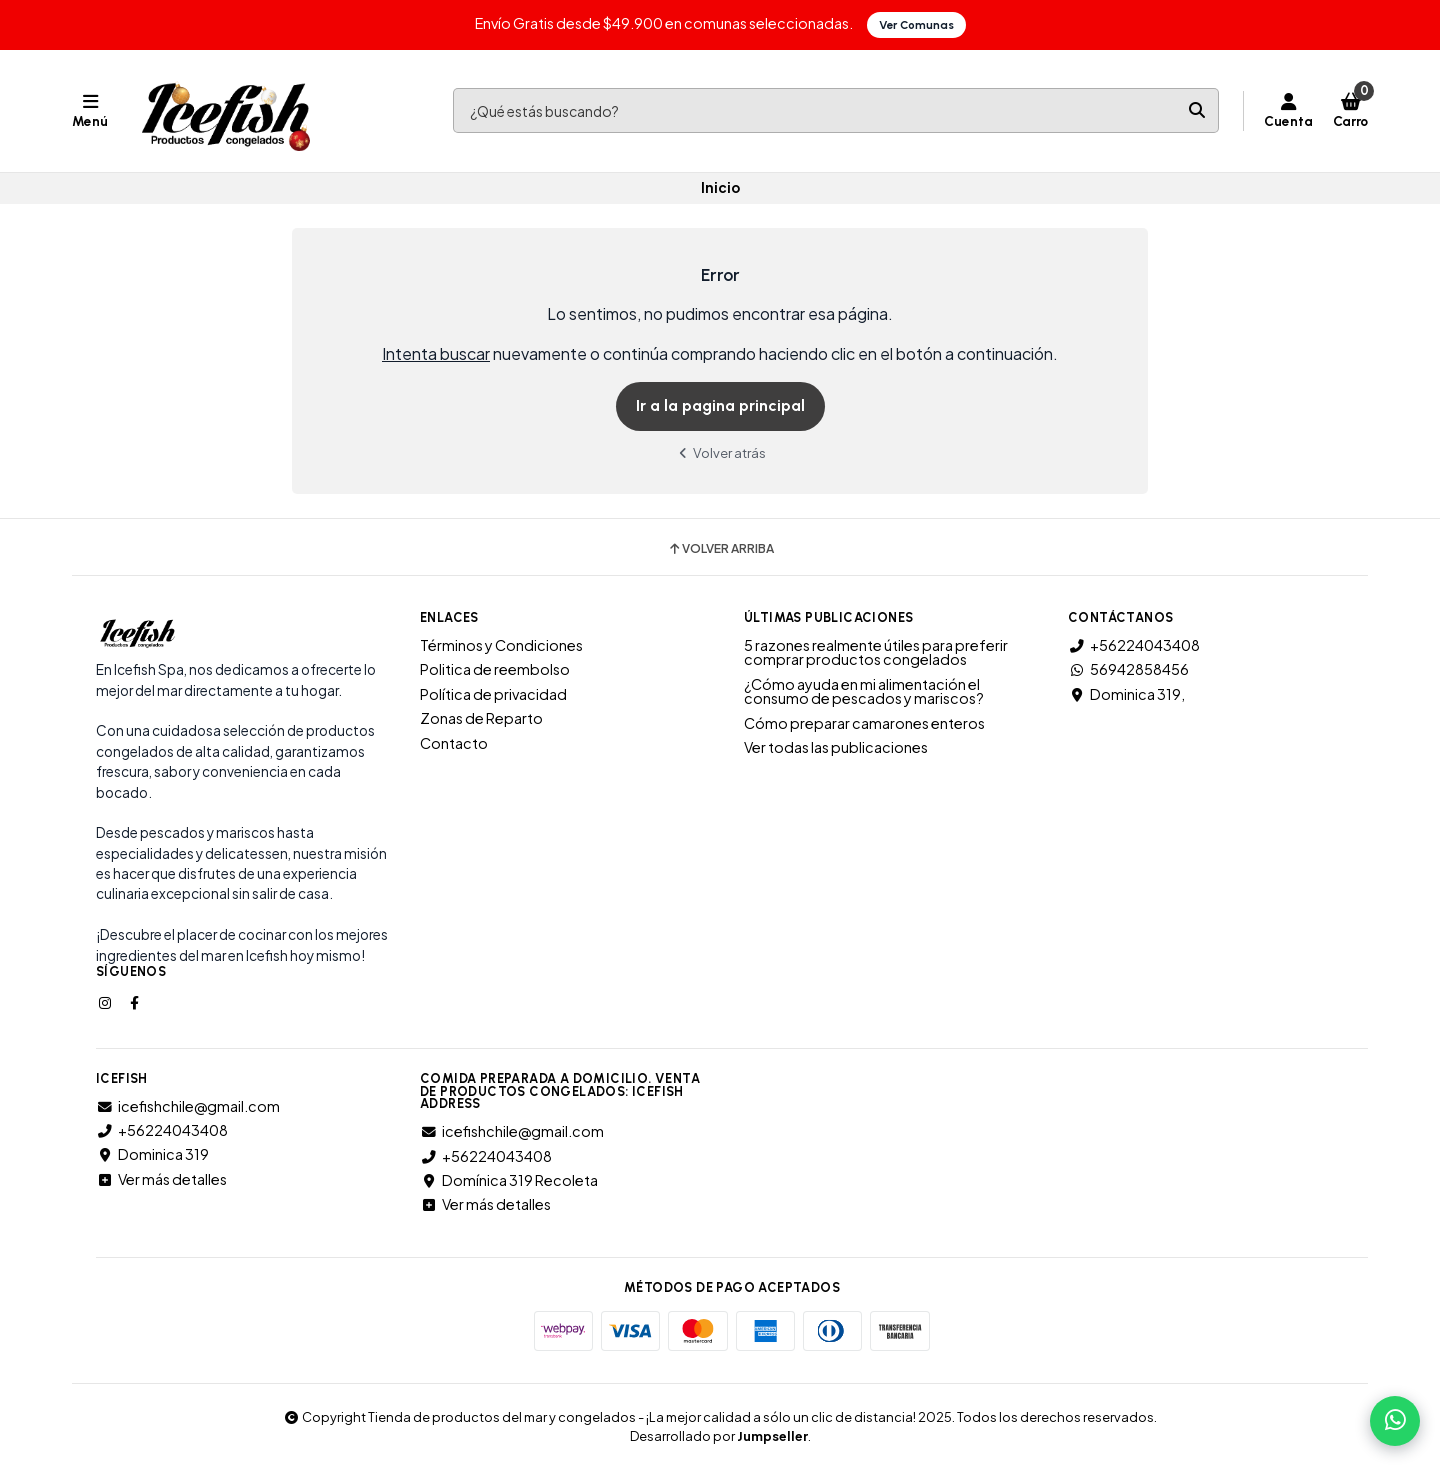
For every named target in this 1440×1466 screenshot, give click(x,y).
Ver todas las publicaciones (836, 747)
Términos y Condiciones (501, 645)
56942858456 (1128, 669)
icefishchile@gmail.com (188, 1106)
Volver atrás (720, 452)
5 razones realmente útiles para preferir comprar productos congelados (876, 652)
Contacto (454, 743)
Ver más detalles (161, 1179)
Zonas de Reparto (481, 718)
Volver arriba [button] (720, 549)
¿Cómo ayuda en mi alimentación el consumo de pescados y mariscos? (864, 691)
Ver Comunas (916, 25)
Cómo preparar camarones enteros (864, 723)
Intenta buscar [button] (436, 353)
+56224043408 (1134, 645)
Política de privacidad (493, 694)
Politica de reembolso (495, 669)
